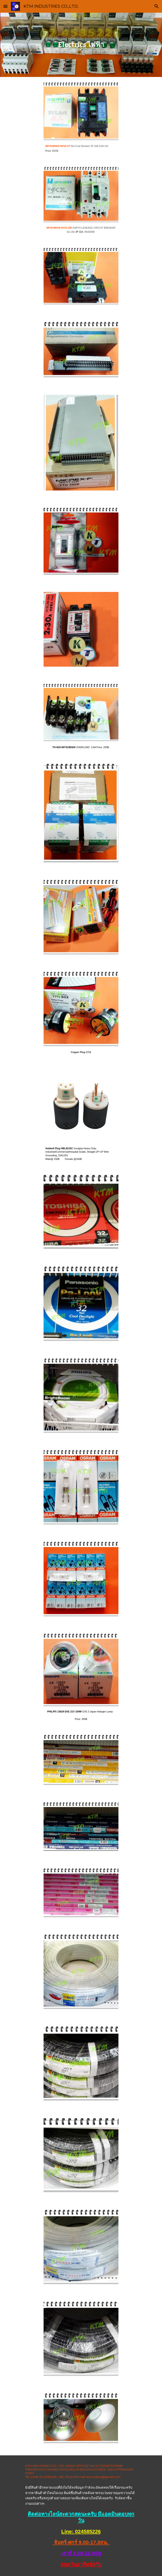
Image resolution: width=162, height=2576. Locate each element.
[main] (80, 45)
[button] (5, 6)
